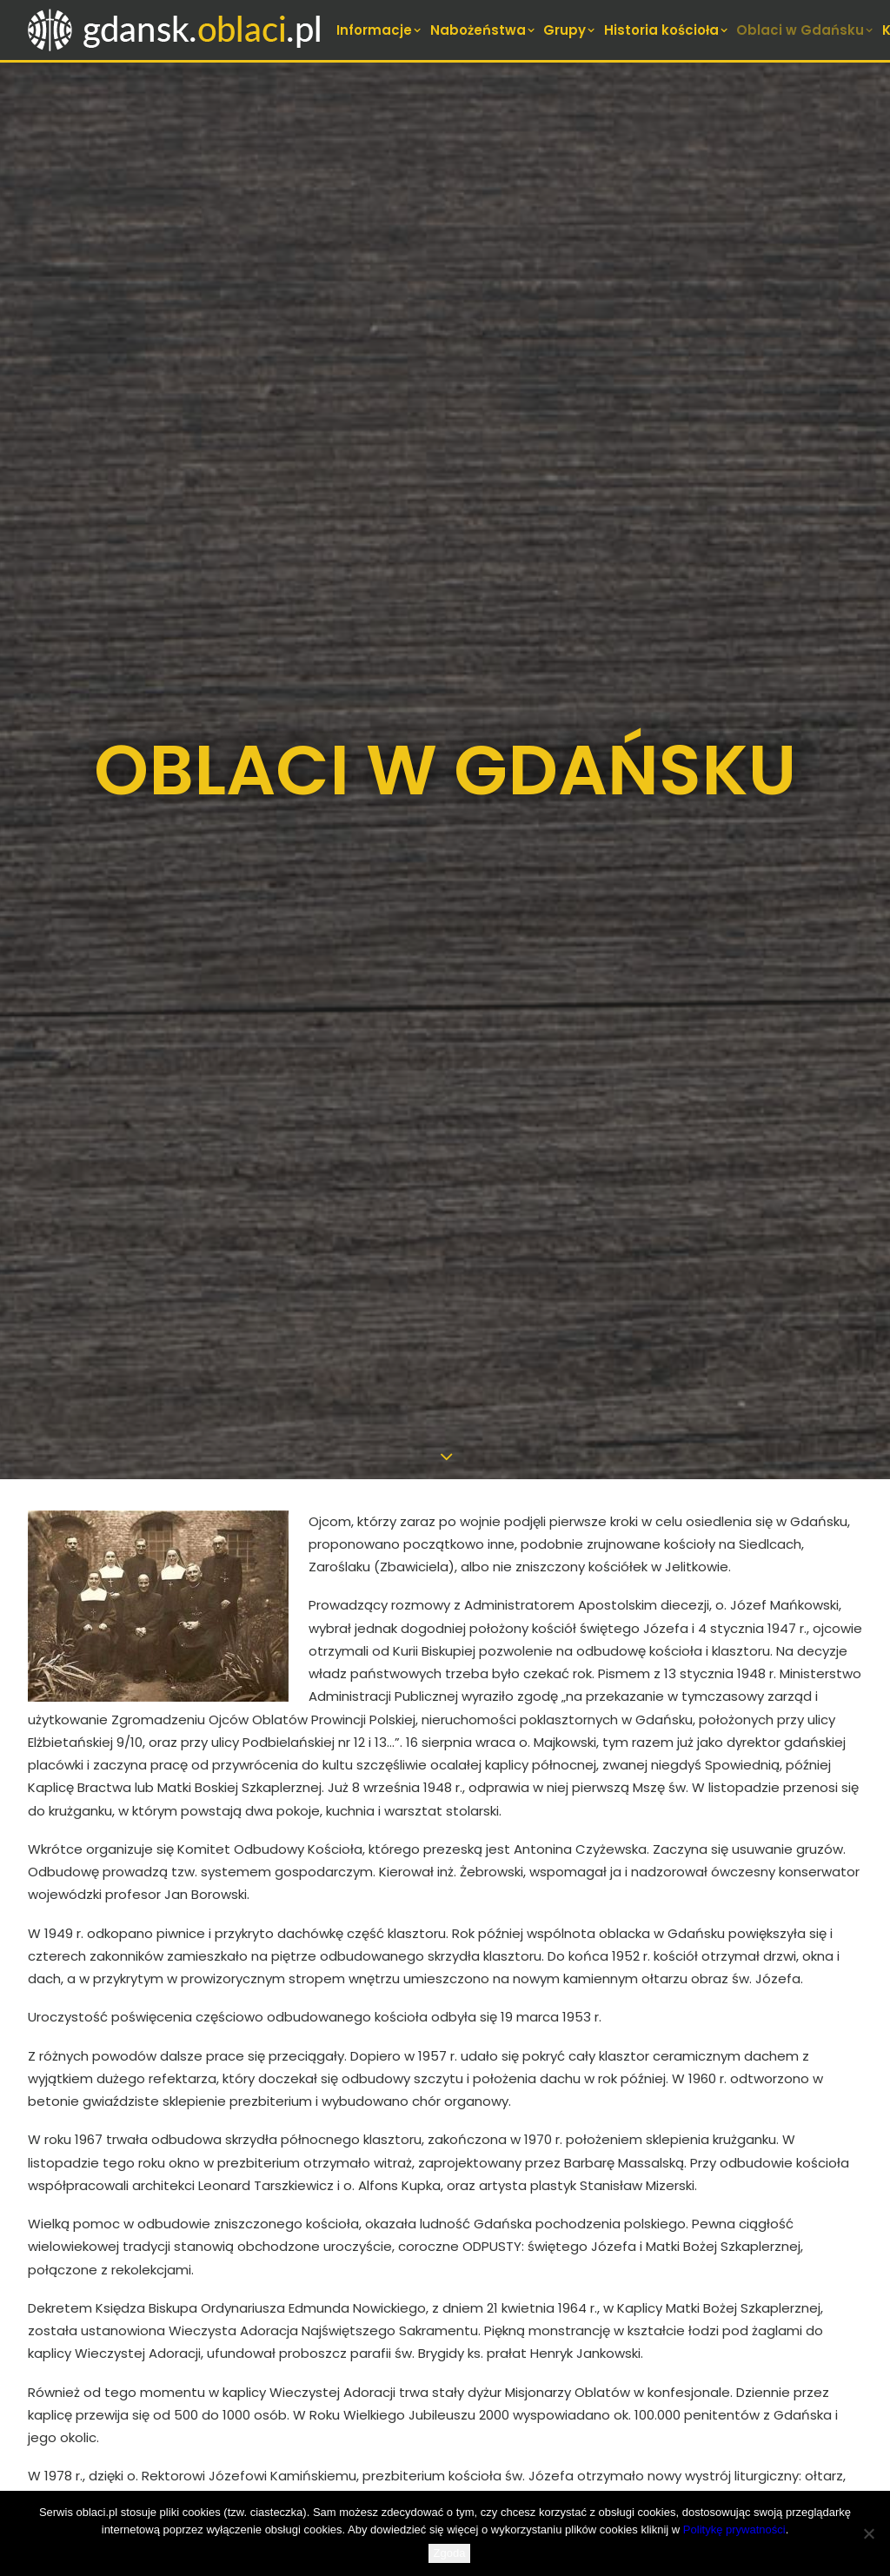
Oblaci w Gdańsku (805, 30)
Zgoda (450, 2552)
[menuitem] (380, 30)
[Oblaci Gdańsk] (176, 30)
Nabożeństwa (483, 30)
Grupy (570, 30)
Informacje (379, 30)
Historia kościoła (667, 30)
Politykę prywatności (734, 2529)
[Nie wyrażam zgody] (868, 2533)
